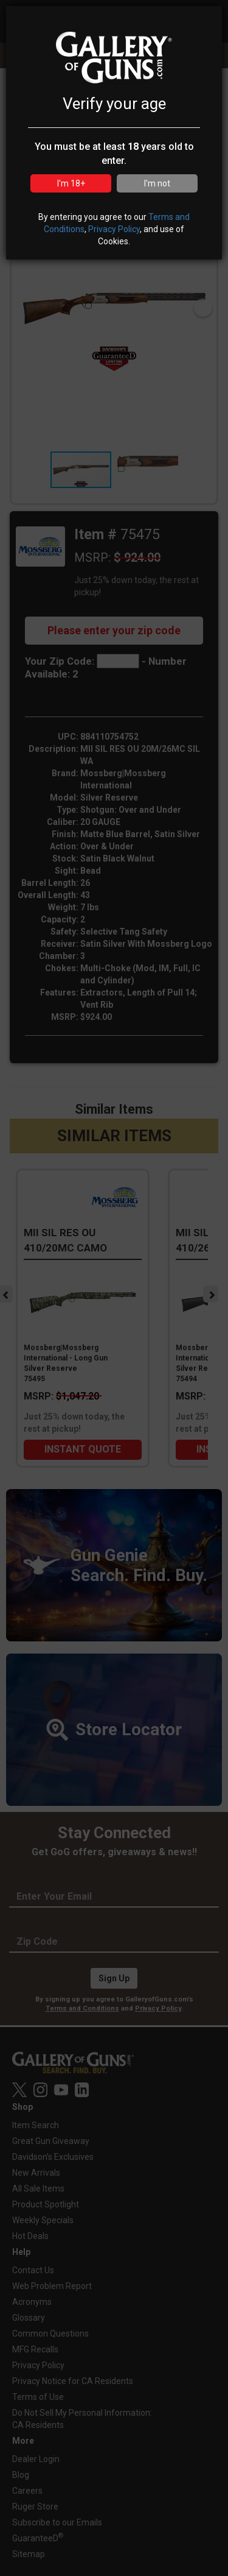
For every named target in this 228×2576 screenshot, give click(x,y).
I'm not (157, 183)
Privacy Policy (114, 229)
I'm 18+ (71, 183)
